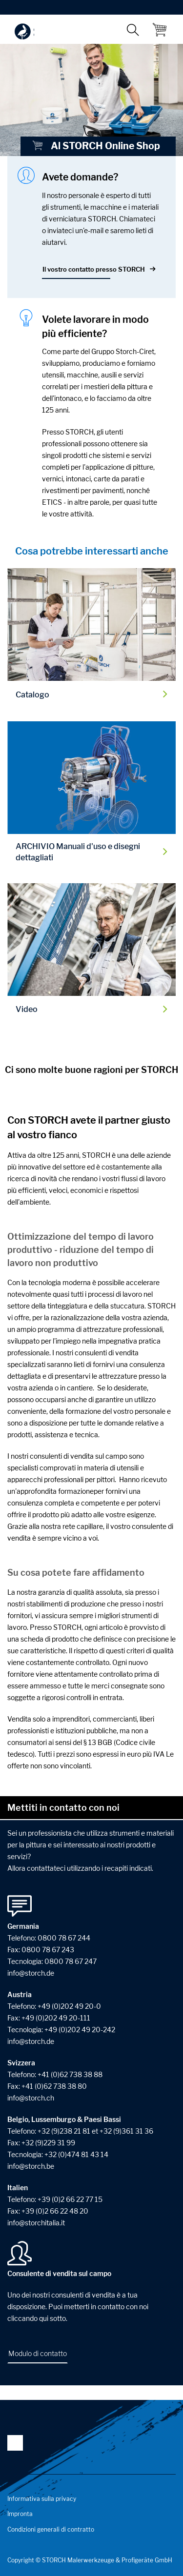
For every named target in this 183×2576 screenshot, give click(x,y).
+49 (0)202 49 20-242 (79, 2029)
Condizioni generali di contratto (50, 2529)
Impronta (20, 2513)
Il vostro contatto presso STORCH (94, 269)
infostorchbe (30, 2166)
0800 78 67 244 (64, 1938)
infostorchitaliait (36, 2223)
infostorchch (30, 2098)
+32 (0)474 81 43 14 (76, 2154)
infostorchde (30, 1973)
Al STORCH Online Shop (96, 146)
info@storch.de (30, 2041)
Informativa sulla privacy (41, 2498)
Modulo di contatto (37, 2353)
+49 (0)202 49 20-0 (69, 2006)
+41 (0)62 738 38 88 (70, 2074)
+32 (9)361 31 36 (126, 2131)
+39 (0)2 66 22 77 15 (70, 2199)
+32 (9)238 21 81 (64, 2131)
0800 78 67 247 (70, 1961)
